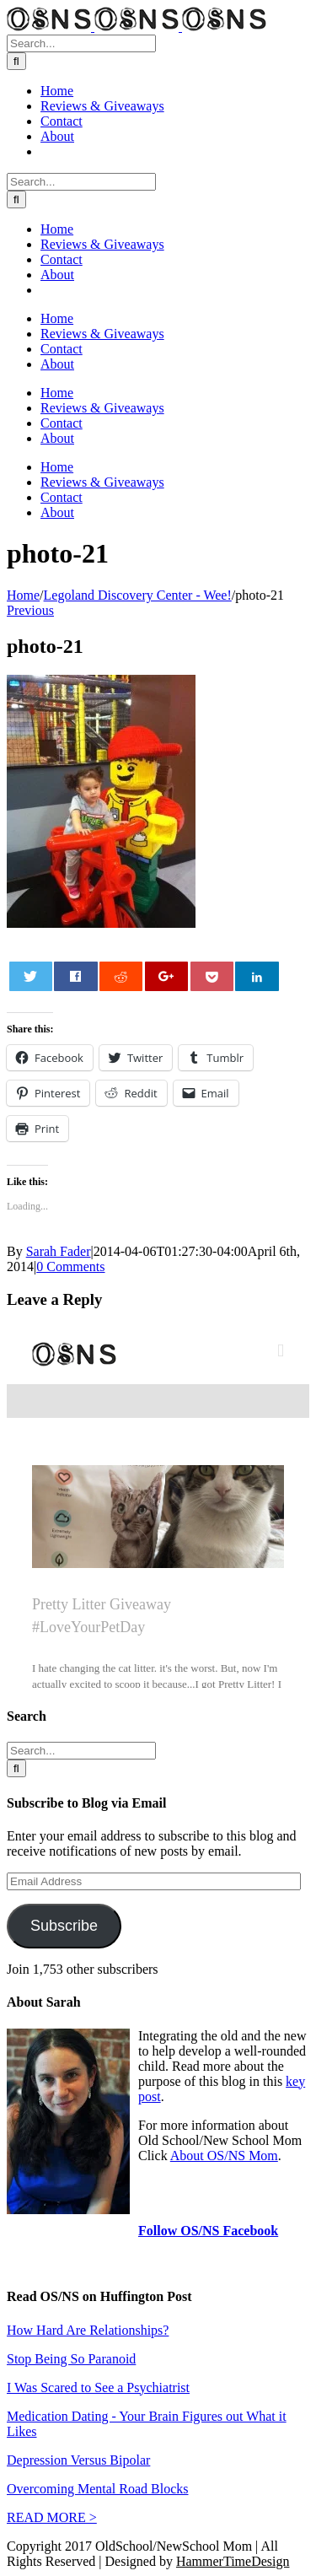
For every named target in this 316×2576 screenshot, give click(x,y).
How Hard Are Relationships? (88, 2330)
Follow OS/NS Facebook (208, 2230)
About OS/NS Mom (224, 2155)
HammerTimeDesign (233, 2561)
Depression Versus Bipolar (78, 2460)
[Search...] (81, 43)
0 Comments (70, 1266)
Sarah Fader (58, 1251)
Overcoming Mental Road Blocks (98, 2489)
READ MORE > (52, 2517)
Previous (30, 610)
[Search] (16, 61)
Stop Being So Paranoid (71, 2359)
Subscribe (64, 1925)
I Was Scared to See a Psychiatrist (98, 2387)
